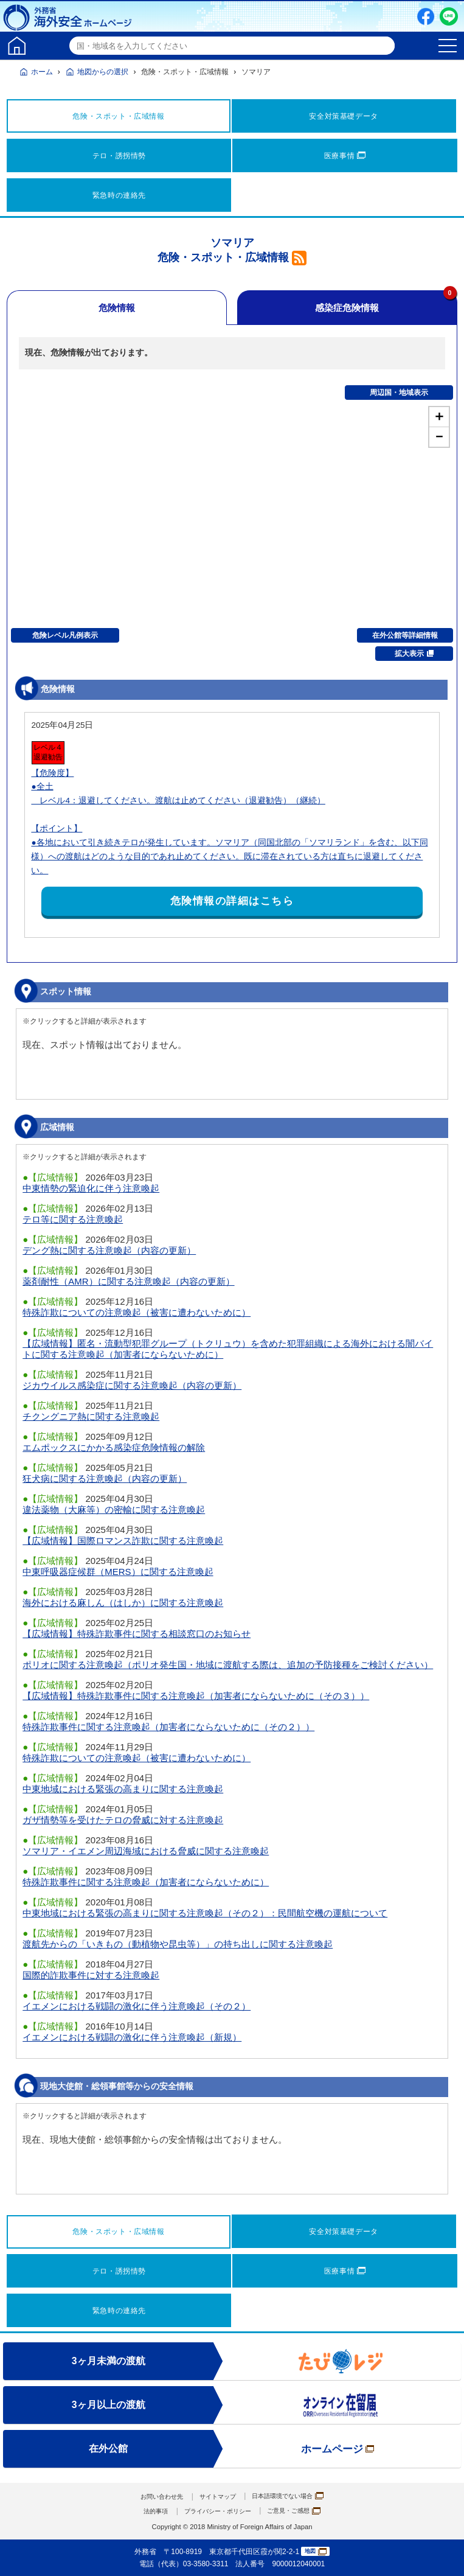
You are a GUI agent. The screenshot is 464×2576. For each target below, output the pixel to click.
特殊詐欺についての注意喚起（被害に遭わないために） (137, 1312)
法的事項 (144, 2511)
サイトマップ (216, 2496)
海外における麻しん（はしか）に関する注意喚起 (123, 1602)
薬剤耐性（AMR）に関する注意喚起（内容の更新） (128, 1281)
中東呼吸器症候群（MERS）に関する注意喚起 (118, 1571)
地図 (315, 2552)
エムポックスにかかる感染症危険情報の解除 (114, 1447)
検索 (384, 46)
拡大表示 (414, 653)
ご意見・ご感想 (303, 2511)
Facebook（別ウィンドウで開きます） (426, 16)
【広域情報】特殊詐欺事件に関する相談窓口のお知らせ (137, 1633)
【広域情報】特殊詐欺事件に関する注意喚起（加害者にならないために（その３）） (196, 1696)
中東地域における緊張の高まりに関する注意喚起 (123, 1789)
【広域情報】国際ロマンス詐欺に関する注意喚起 (123, 1540)
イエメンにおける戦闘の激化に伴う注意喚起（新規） (132, 2037)
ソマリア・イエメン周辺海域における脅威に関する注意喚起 (146, 1851)
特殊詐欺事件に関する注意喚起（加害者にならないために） (146, 1882)
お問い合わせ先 (152, 2496)
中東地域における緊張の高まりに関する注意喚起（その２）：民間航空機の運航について (205, 1913)
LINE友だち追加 (449, 16)
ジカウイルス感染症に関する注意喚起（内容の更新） (132, 1385)
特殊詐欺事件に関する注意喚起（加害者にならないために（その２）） (168, 1727)
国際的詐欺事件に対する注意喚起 (91, 1975)
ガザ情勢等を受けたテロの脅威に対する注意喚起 (123, 1820)
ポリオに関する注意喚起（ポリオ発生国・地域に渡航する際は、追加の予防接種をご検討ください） (228, 1665)
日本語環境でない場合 (296, 2496)
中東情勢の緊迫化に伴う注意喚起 (91, 1188)
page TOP (443, 2554)
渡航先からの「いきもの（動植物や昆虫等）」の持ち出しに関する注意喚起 (178, 1944)
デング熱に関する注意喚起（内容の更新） (109, 1250)
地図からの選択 (102, 72)
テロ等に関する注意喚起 (73, 1219)
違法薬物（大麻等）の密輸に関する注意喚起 (114, 1509)
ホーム (42, 72)
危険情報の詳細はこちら (232, 901)
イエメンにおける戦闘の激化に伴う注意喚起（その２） (137, 2006)
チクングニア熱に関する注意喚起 (91, 1416)
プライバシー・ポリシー (216, 2511)
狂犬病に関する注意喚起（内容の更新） (105, 1478)
